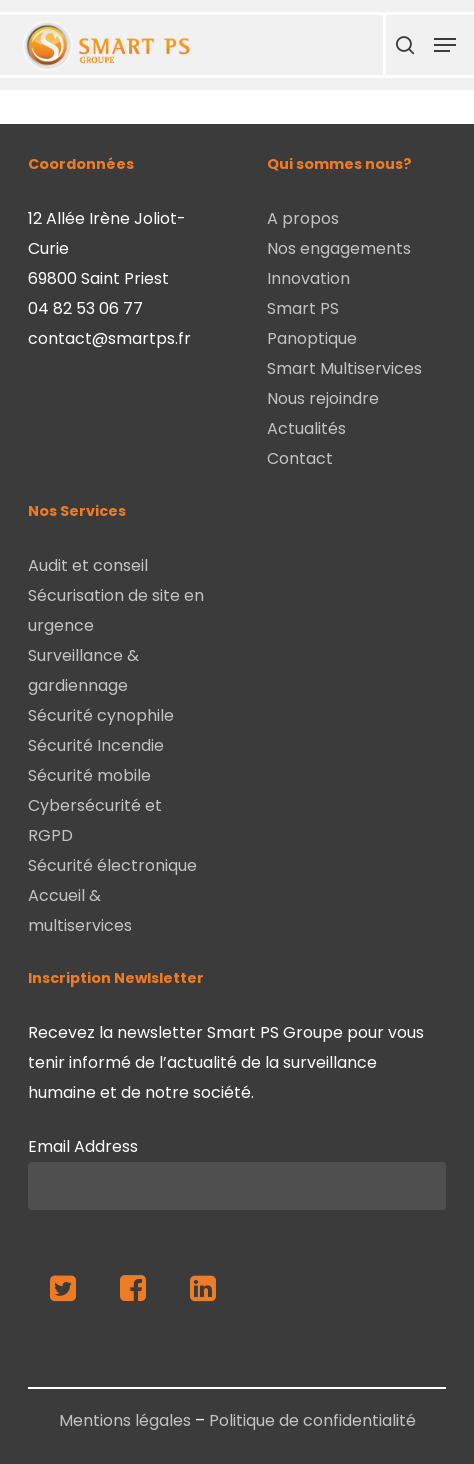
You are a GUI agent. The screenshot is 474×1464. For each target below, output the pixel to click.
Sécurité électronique (112, 865)
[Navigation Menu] (445, 45)
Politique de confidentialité (312, 1420)
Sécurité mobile (89, 775)
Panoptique (312, 338)
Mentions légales (125, 1420)
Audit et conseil (88, 565)
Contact (300, 458)
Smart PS (303, 308)
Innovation (308, 278)
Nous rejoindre (323, 398)
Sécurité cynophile (101, 715)
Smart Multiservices (344, 368)
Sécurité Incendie (96, 745)
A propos (303, 218)
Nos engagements (339, 248)
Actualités (306, 428)
